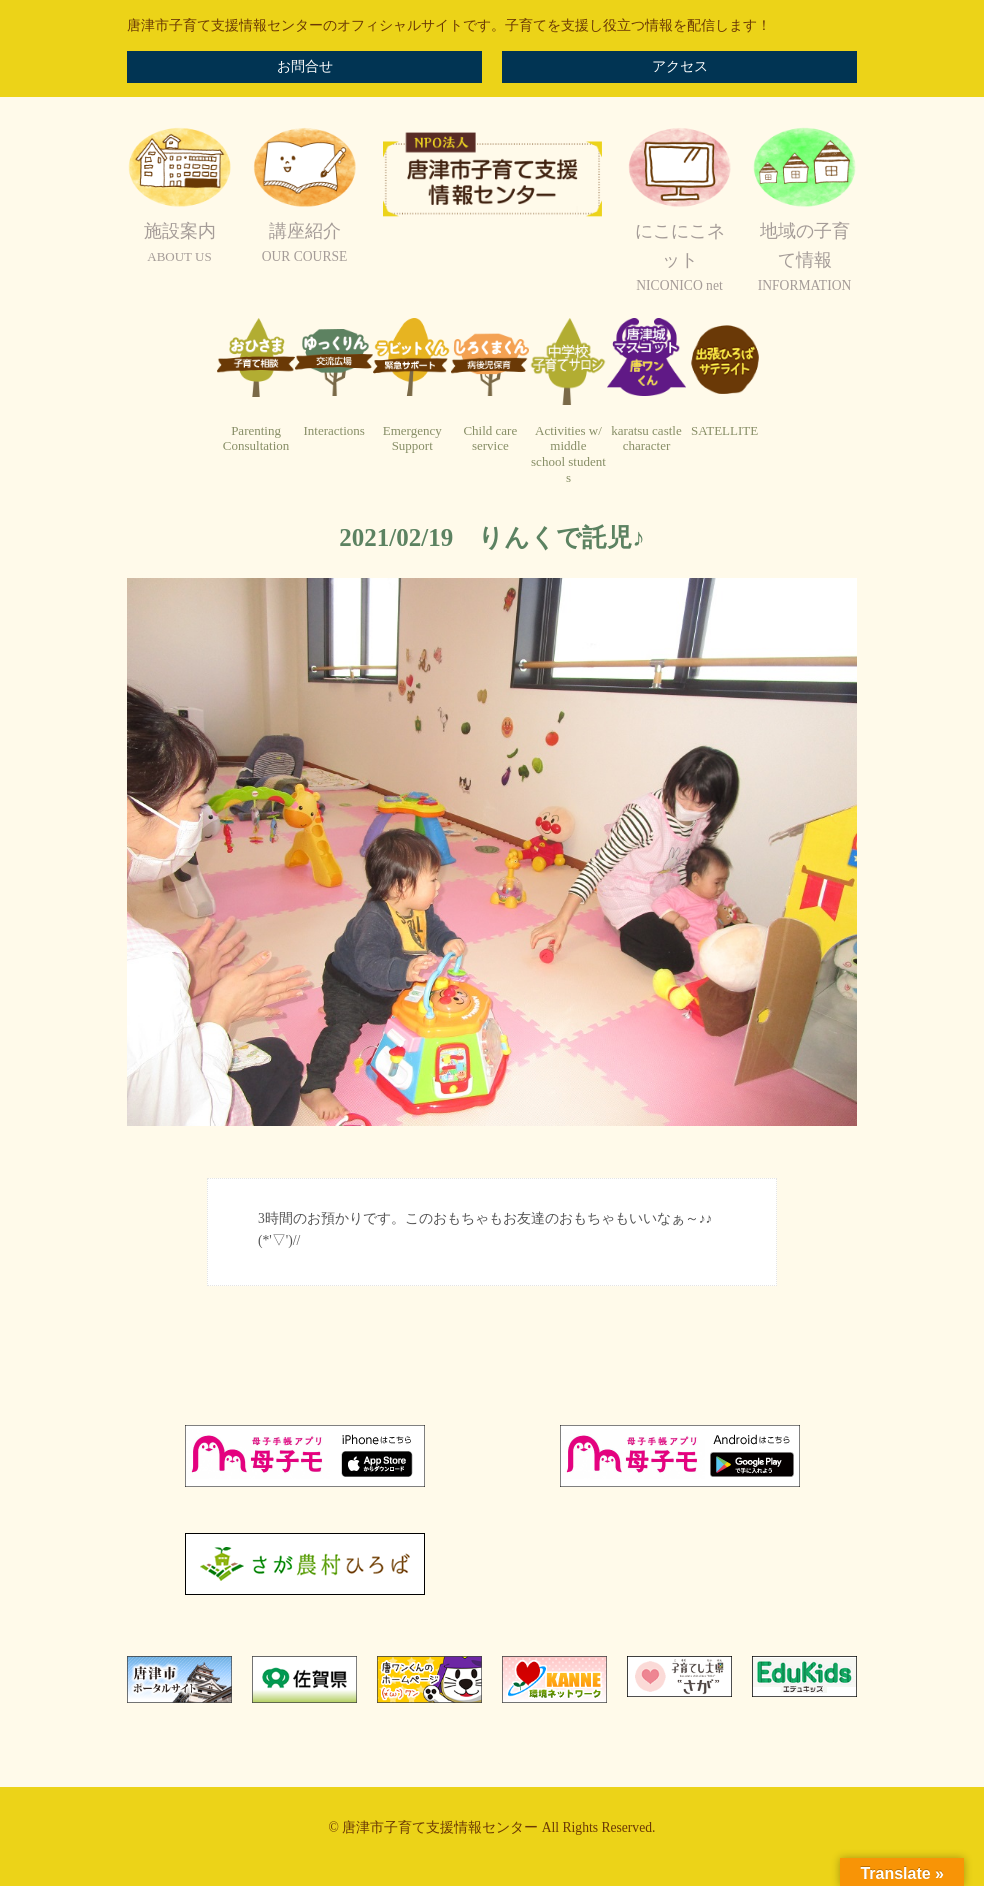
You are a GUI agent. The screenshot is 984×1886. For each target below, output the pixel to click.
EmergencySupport (412, 438)
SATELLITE (724, 430)
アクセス (680, 66)
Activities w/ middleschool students (568, 454)
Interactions (333, 430)
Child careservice (490, 438)
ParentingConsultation (256, 438)
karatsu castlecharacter (646, 438)
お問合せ (305, 66)
